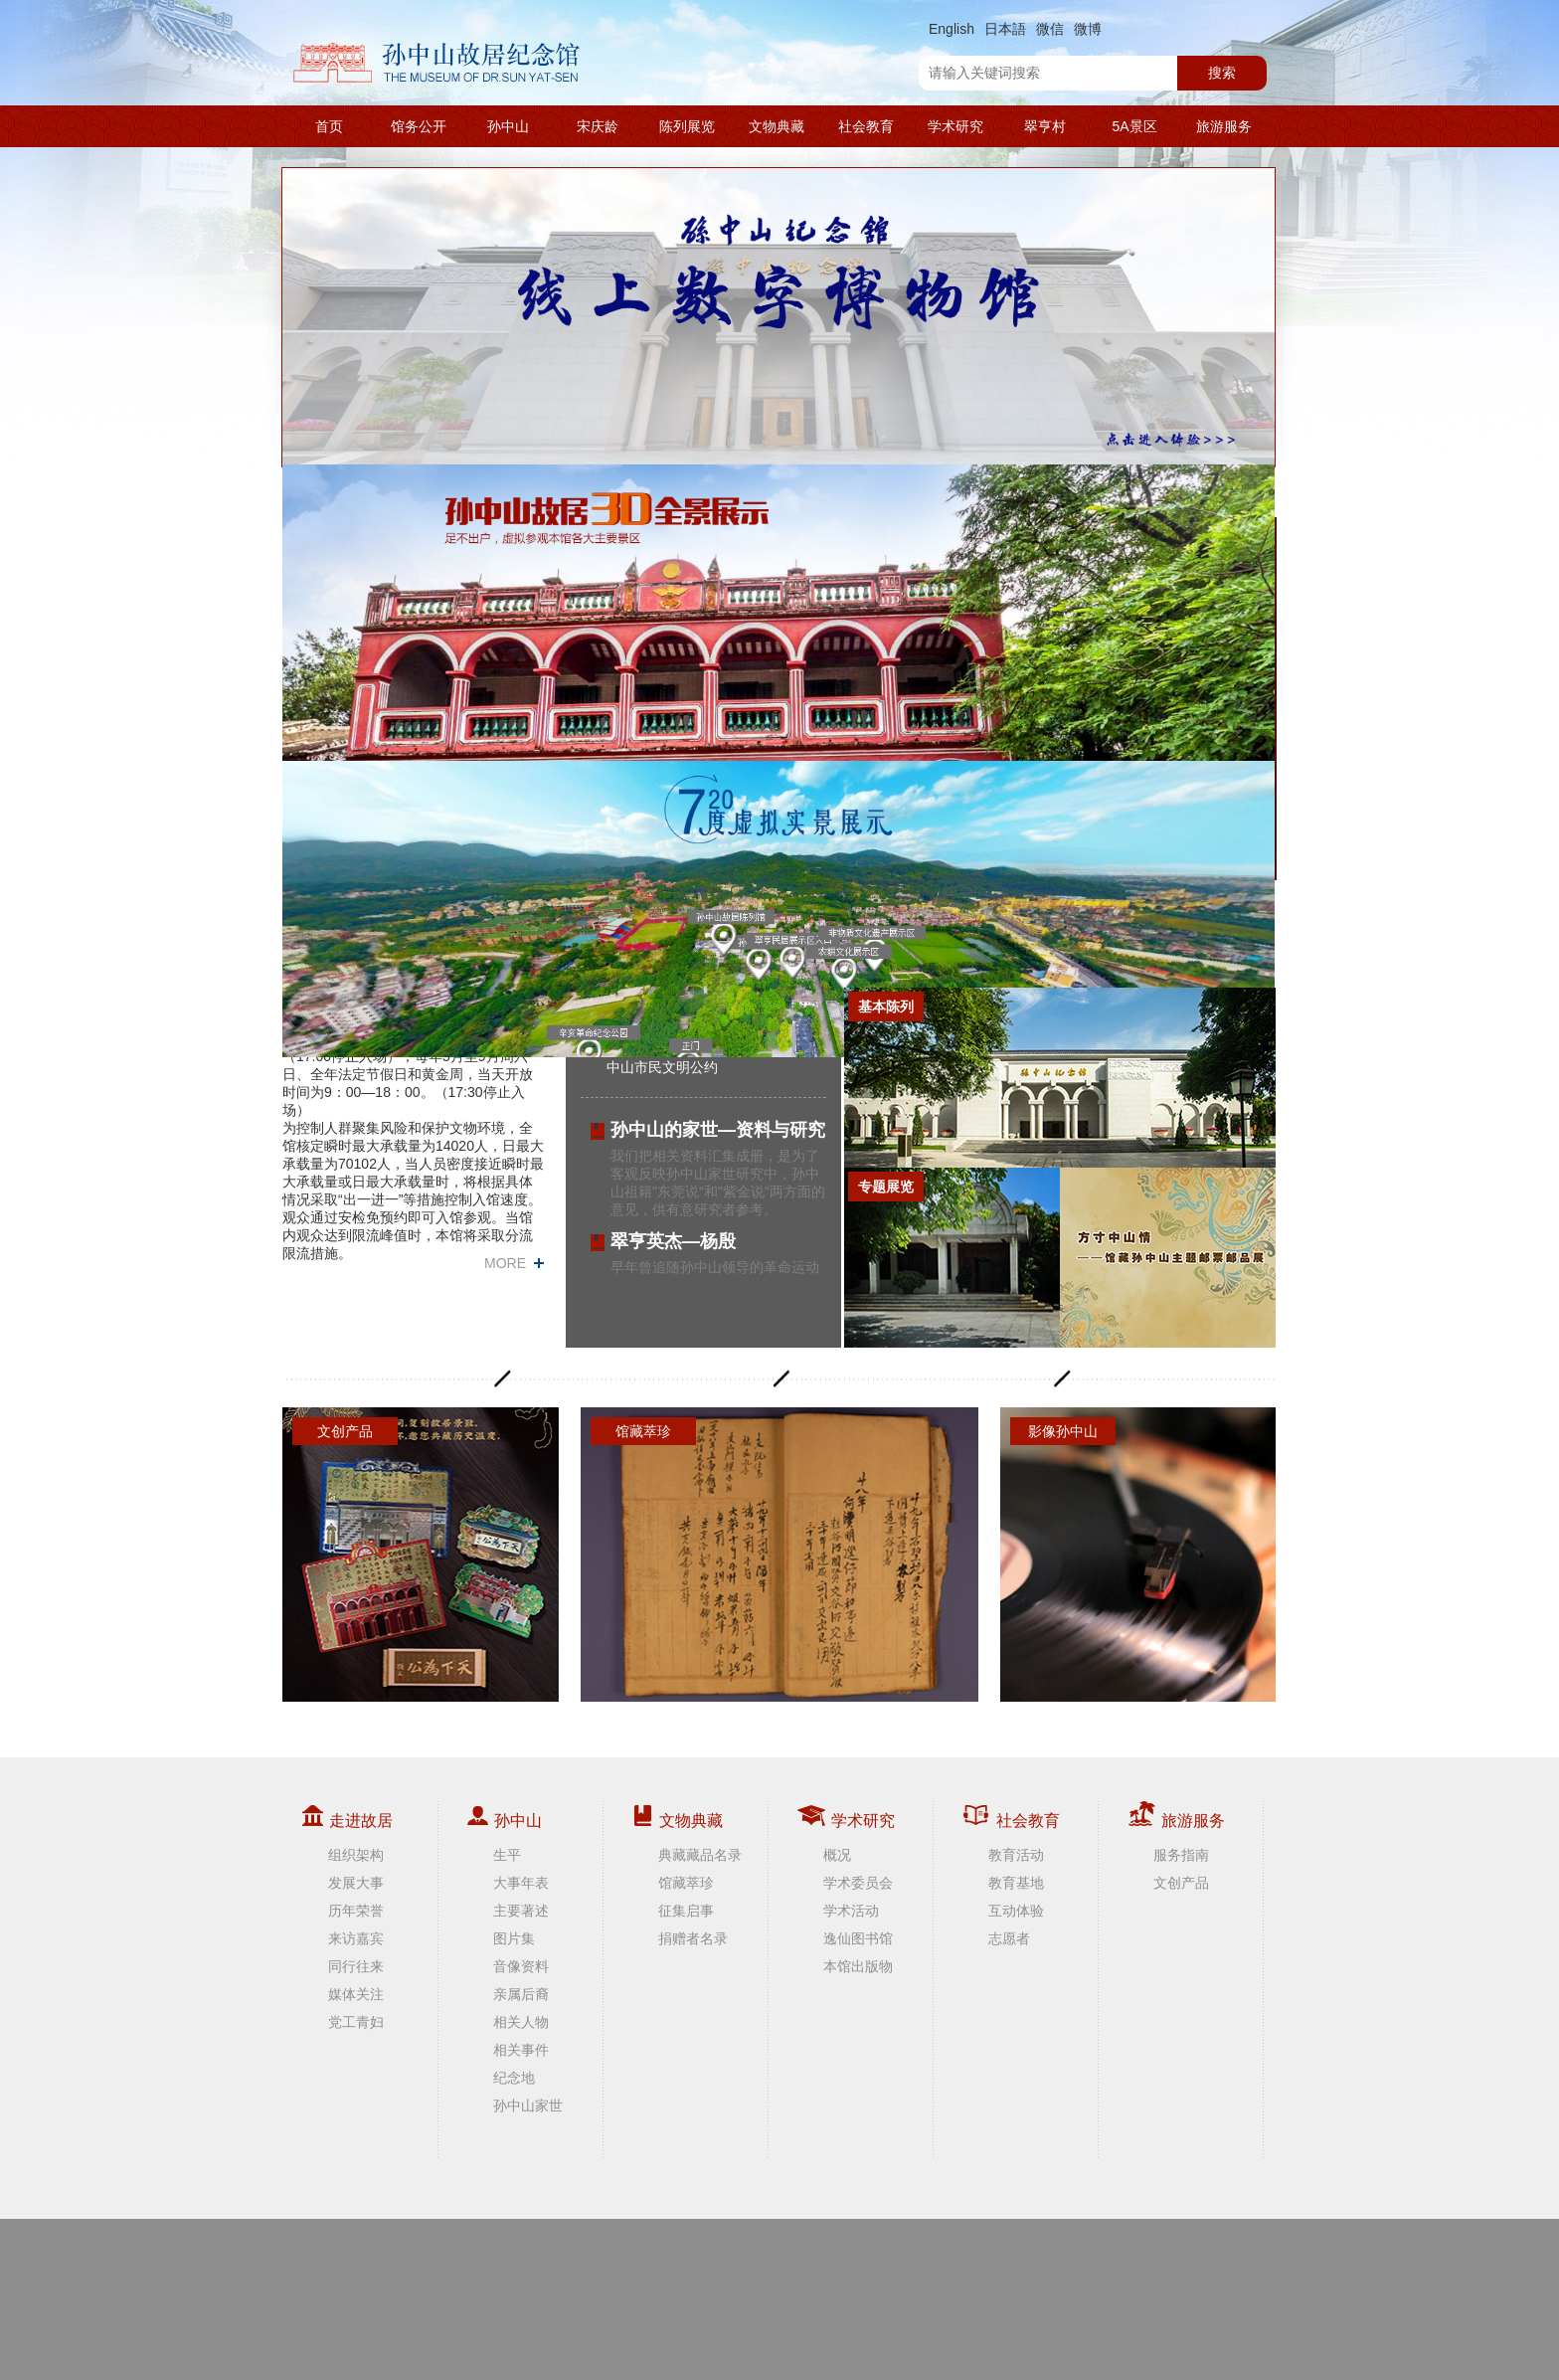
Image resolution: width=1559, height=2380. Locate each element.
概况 (837, 1855)
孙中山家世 (528, 2105)
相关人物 (521, 2022)
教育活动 (1016, 1855)
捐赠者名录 (693, 1938)
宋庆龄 (597, 126)
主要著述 (521, 1911)
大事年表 (521, 1883)
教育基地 (1016, 1883)
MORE (505, 1263)
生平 (507, 1855)
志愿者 (1009, 1938)
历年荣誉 (356, 1911)
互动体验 (1016, 1911)
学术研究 (955, 126)
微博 (1088, 29)
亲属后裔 (521, 1994)
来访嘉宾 (356, 1938)
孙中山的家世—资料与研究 (717, 1130)
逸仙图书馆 (858, 1938)
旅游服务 (1224, 126)
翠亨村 (1045, 126)
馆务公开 (418, 126)
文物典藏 (776, 126)
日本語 (1005, 29)
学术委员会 (858, 1883)
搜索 (1222, 73)
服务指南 (1181, 1855)
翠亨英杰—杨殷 (673, 1241)
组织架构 (356, 1855)
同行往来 (356, 1966)
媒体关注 (356, 1994)
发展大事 (356, 1883)
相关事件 (521, 2050)
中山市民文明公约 (662, 1067)
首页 (329, 126)
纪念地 (514, 2078)
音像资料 (521, 1966)
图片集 (514, 1938)
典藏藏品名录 (700, 1855)
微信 (1050, 29)
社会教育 (866, 126)
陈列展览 (687, 126)
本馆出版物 (858, 1966)
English (951, 29)
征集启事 (686, 1911)
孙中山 (508, 126)
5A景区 (1134, 126)
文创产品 (1181, 1883)
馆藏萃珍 (686, 1883)
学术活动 (851, 1911)
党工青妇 (356, 2022)
